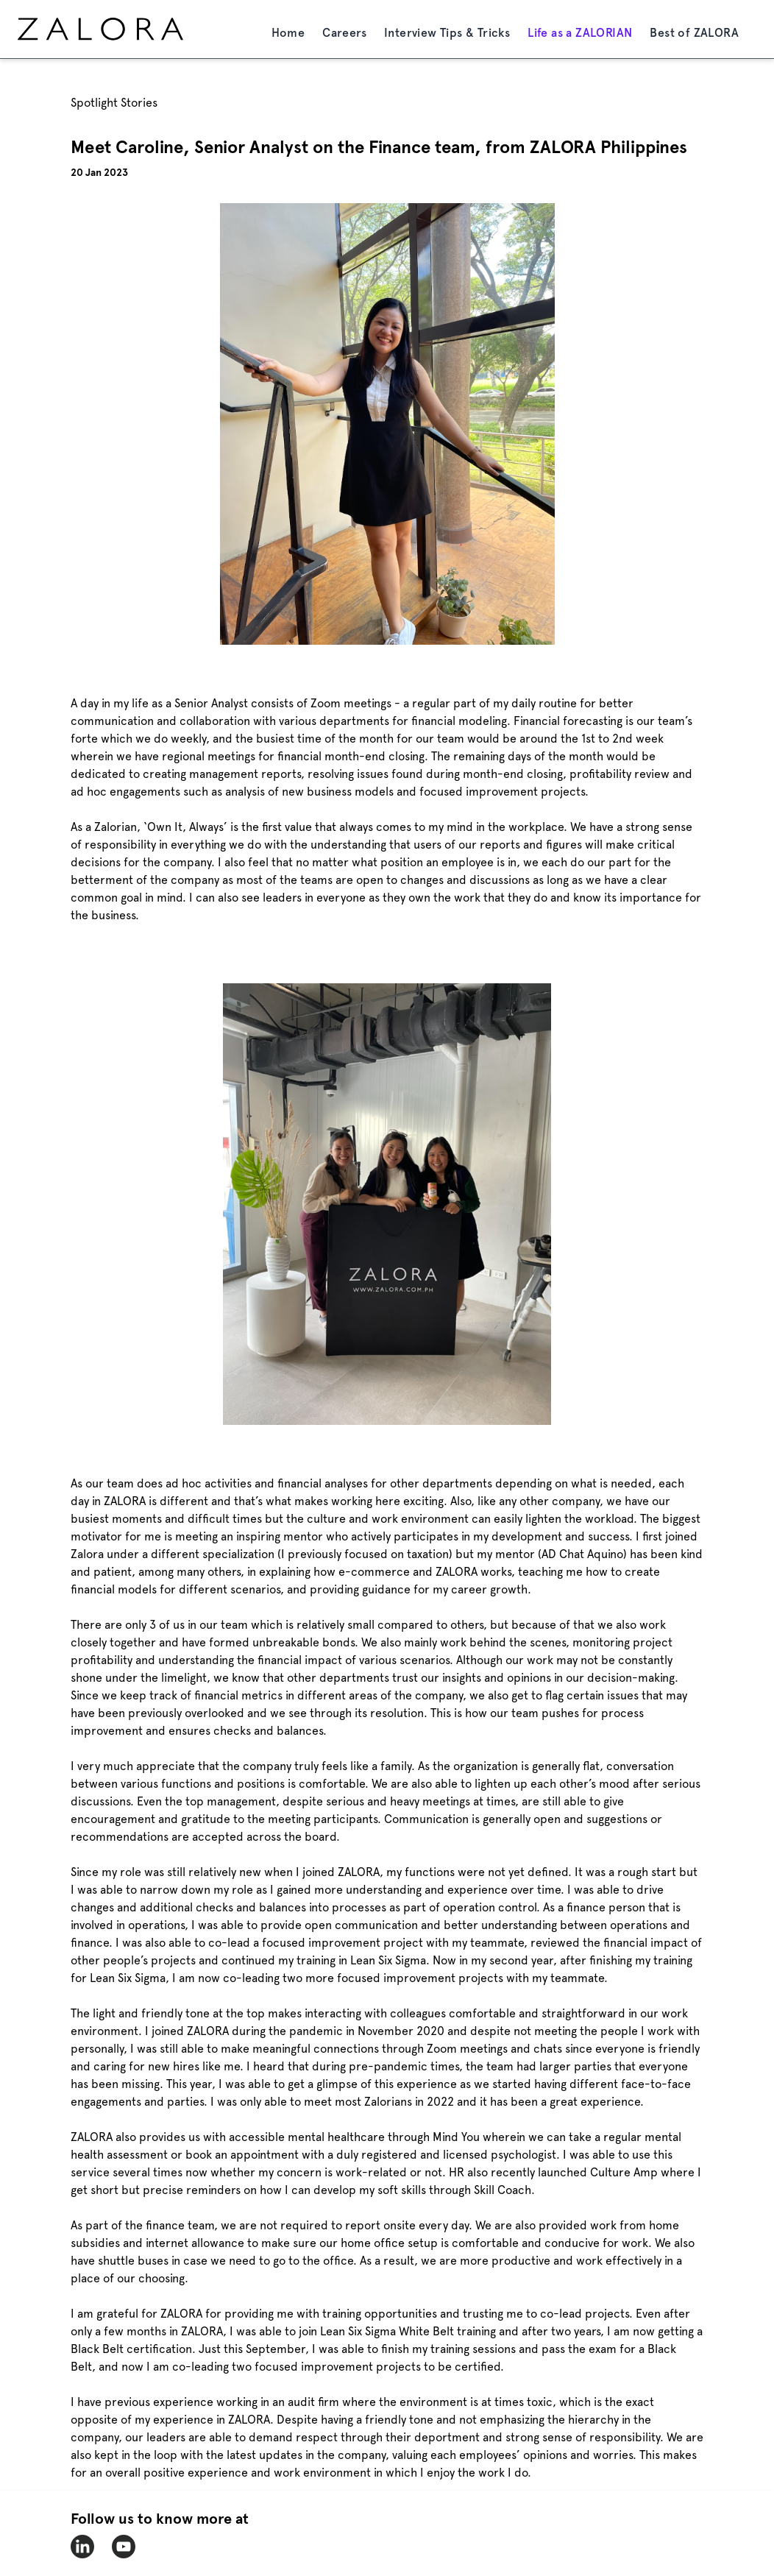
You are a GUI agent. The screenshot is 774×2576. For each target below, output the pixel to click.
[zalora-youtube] (123, 2546)
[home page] (128, 29)
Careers (344, 33)
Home (288, 33)
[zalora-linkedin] (82, 2546)
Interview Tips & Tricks (447, 33)
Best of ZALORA (694, 33)
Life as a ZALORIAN (580, 33)
